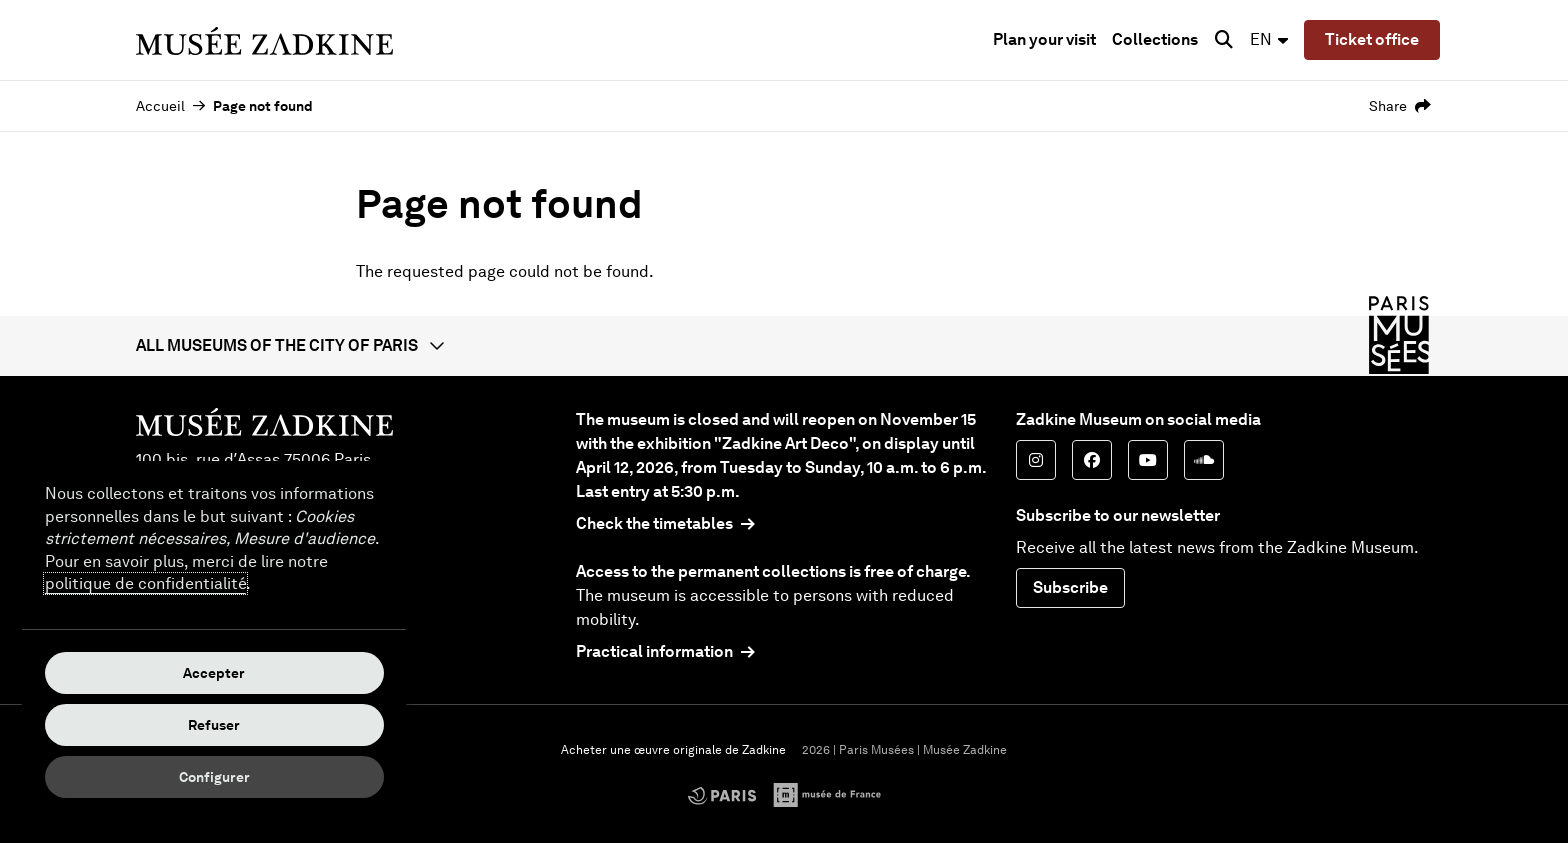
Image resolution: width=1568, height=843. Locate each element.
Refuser (214, 725)
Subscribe (1070, 587)
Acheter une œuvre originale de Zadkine (673, 750)
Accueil (160, 106)
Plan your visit (1044, 39)
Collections (1155, 39)
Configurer (214, 777)
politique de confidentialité (145, 583)
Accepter (214, 673)
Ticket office (1372, 39)
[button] (784, 346)
